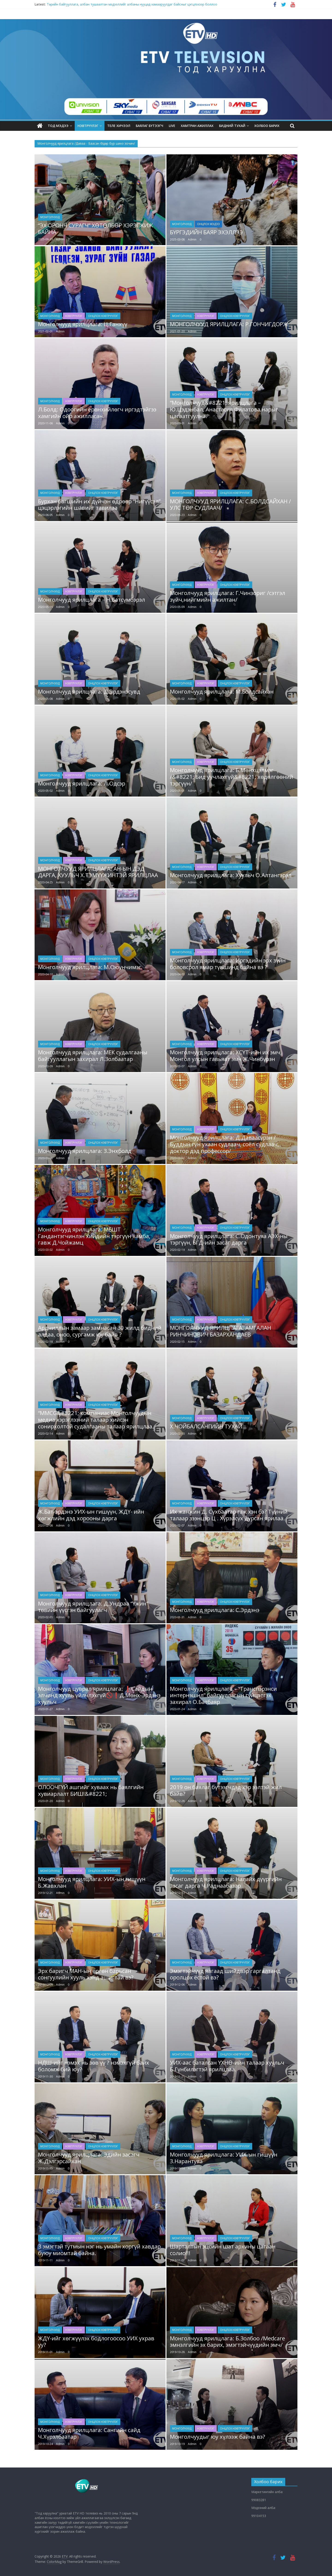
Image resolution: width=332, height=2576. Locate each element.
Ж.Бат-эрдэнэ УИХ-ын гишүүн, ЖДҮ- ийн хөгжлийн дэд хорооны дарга (91, 1515)
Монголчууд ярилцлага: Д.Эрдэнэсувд (89, 691)
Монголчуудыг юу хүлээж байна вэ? (217, 2436)
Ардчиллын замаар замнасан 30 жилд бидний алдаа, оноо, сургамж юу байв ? (99, 1331)
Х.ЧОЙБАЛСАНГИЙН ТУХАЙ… (208, 1426)
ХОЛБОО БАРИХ (266, 125)
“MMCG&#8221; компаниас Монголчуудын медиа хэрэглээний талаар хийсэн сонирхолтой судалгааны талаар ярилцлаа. (96, 1419)
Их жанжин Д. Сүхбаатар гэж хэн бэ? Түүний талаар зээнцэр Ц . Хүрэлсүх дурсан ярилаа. (229, 1515)
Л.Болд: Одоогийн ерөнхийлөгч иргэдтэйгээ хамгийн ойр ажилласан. (97, 412)
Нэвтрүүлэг (87, 125)
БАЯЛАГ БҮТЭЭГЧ (149, 125)
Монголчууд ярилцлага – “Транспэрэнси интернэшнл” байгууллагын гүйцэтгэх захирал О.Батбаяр (223, 1695)
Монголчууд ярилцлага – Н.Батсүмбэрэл (91, 599)
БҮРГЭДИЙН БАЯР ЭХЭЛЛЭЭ (206, 232)
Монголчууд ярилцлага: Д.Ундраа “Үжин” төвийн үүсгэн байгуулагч (93, 1606)
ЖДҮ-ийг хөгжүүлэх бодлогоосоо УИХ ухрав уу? (96, 2341)
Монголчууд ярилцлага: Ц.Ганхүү (82, 324)
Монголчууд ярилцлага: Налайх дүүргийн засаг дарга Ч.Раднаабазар (226, 1882)
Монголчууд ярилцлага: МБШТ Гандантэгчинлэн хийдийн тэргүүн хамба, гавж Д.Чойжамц (94, 1235)
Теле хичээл (118, 125)
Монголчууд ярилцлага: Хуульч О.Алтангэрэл (230, 875)
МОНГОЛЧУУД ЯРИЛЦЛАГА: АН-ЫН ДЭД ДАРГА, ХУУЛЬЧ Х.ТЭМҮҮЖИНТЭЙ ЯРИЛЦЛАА (98, 872)
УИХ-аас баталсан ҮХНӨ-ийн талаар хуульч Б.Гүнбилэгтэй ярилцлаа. (227, 2066)
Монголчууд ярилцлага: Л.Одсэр (81, 783)
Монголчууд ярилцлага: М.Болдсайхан (222, 691)
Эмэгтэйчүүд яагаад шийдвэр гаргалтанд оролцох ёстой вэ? (225, 1974)
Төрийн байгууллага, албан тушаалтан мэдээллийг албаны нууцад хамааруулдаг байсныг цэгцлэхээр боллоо (132, 4)
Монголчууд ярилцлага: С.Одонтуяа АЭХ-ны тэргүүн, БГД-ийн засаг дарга (229, 1239)
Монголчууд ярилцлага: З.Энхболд (84, 1150)
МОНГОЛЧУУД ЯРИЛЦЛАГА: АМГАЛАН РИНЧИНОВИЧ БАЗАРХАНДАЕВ (220, 1331)
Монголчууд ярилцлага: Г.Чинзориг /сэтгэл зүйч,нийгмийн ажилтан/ (227, 596)
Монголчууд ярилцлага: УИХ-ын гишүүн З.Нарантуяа (223, 2158)
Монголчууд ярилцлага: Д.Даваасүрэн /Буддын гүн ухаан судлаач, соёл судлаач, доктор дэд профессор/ (224, 1144)
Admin (60, 239)
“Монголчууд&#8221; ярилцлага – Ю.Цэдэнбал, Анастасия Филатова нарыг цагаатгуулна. (224, 409)
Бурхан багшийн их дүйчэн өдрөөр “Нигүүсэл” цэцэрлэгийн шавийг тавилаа (99, 504)
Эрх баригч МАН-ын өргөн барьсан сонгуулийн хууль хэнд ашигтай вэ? (85, 1974)
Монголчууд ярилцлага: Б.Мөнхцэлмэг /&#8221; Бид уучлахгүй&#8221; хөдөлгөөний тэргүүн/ (231, 776)
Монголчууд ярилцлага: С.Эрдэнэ (214, 1610)
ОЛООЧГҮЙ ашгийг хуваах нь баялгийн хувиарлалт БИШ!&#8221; (91, 1790)
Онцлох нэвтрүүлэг (103, 316)
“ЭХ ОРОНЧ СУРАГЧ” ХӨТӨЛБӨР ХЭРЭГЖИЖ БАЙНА (95, 228)
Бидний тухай (232, 125)
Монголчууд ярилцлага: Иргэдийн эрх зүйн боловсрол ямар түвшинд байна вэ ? (228, 963)
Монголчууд (50, 217)
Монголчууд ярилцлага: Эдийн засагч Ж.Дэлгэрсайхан (88, 2158)
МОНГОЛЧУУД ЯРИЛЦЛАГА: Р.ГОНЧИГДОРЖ (229, 324)
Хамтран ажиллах (197, 125)
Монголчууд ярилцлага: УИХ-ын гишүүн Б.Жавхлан (91, 1882)
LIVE (172, 125)
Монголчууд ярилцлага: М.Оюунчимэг (89, 967)
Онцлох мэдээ (208, 224)
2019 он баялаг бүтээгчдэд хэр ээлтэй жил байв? (226, 1790)
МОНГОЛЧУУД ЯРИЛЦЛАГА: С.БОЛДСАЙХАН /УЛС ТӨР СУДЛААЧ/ (230, 504)
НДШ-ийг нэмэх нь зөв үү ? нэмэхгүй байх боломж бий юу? (93, 2066)
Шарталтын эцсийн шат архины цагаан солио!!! (223, 2249)
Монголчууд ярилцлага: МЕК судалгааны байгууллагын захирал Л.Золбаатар (92, 1055)
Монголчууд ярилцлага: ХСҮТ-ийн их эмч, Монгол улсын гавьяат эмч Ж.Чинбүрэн (226, 1055)
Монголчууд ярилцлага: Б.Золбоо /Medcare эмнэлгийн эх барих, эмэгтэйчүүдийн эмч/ (227, 2341)
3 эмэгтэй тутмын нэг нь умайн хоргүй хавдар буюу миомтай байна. (99, 2249)
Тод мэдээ (58, 125)
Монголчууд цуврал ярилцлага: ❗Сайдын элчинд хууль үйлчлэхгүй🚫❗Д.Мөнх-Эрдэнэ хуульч (99, 1695)
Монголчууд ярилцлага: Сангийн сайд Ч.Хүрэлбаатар (89, 2433)
